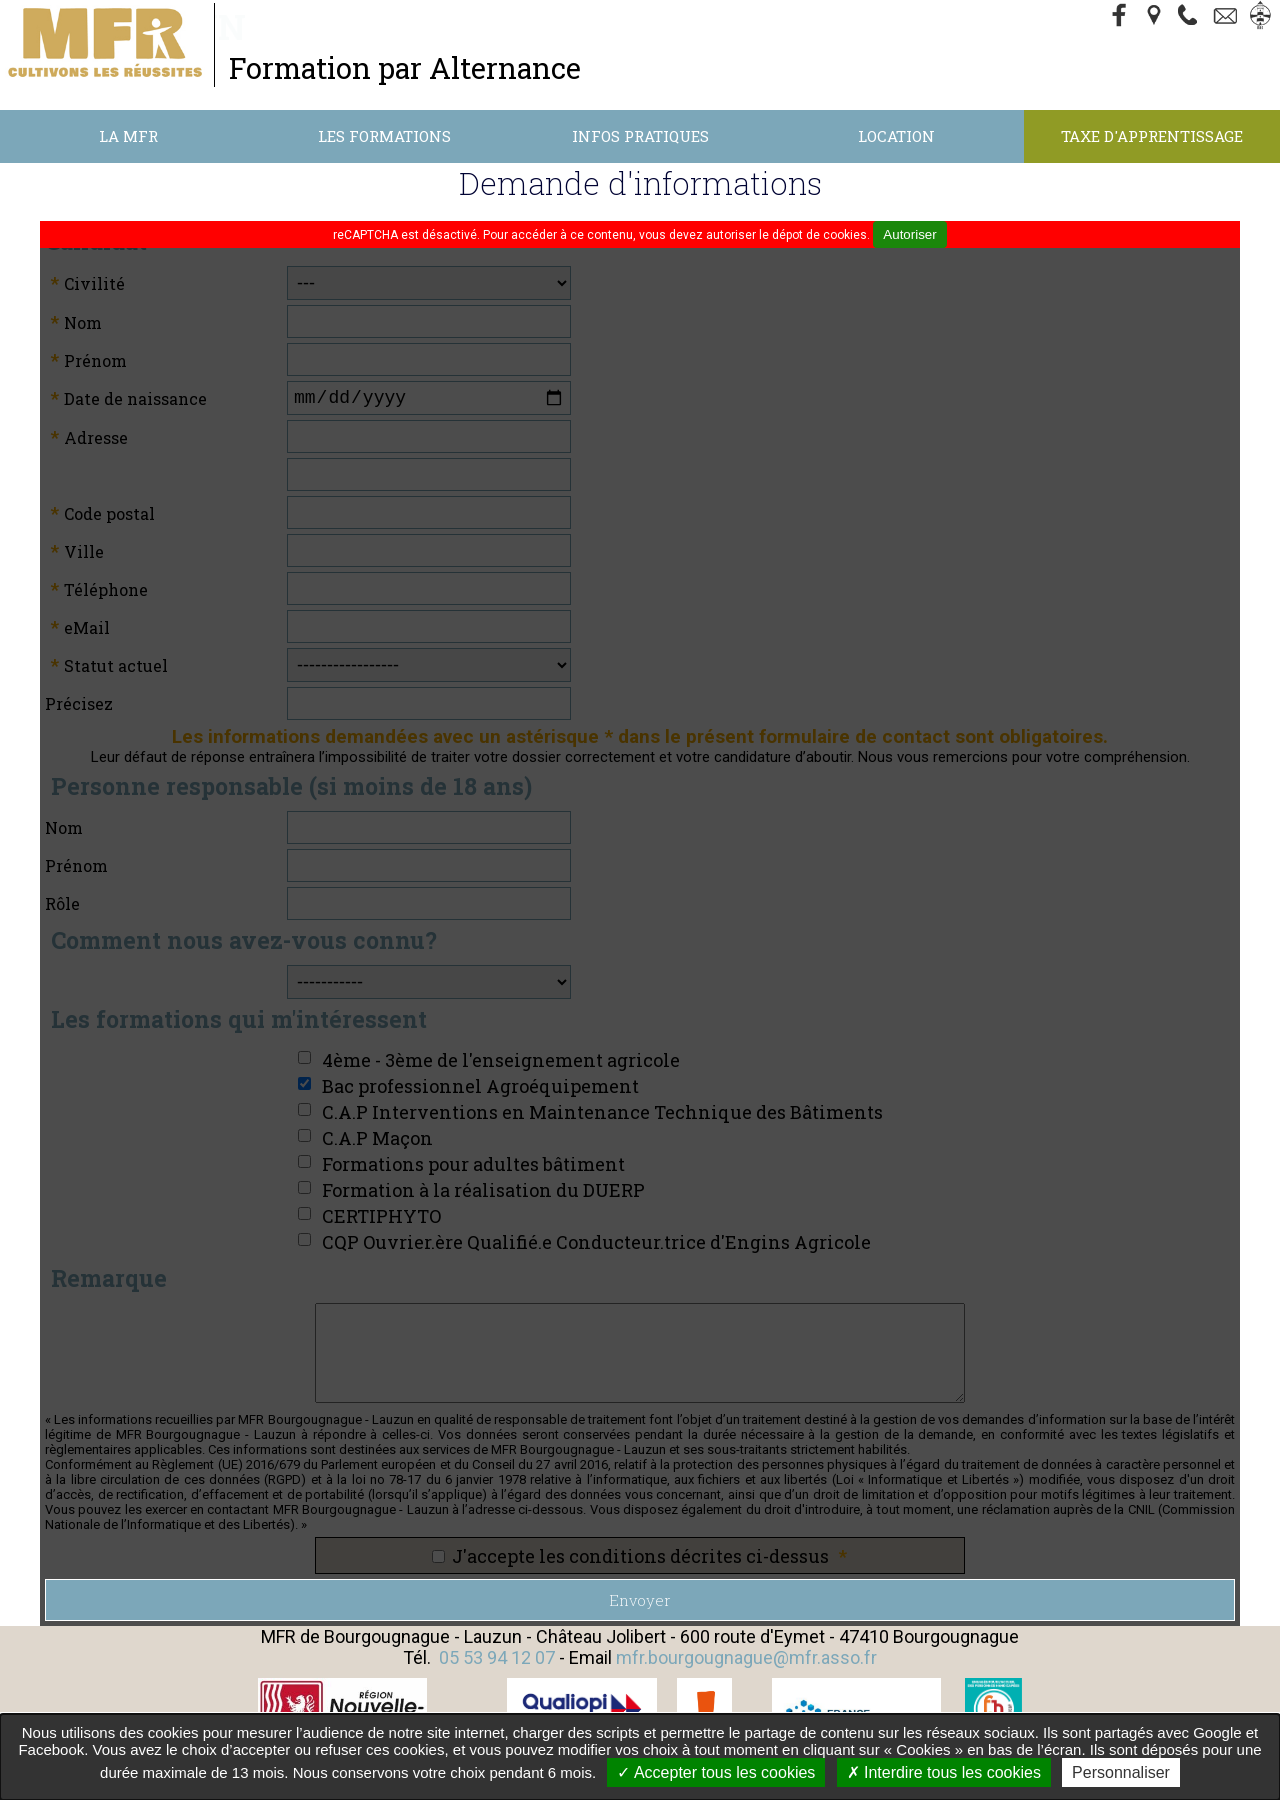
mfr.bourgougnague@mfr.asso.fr (746, 1661)
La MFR (128, 136)
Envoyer (640, 1604)
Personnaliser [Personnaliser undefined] (1121, 1772)
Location (896, 136)
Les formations (384, 136)
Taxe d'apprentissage (1152, 136)
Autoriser (909, 234)
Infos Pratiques (640, 136)
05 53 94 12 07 (497, 1661)
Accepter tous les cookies (716, 1772)
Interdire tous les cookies (944, 1772)
